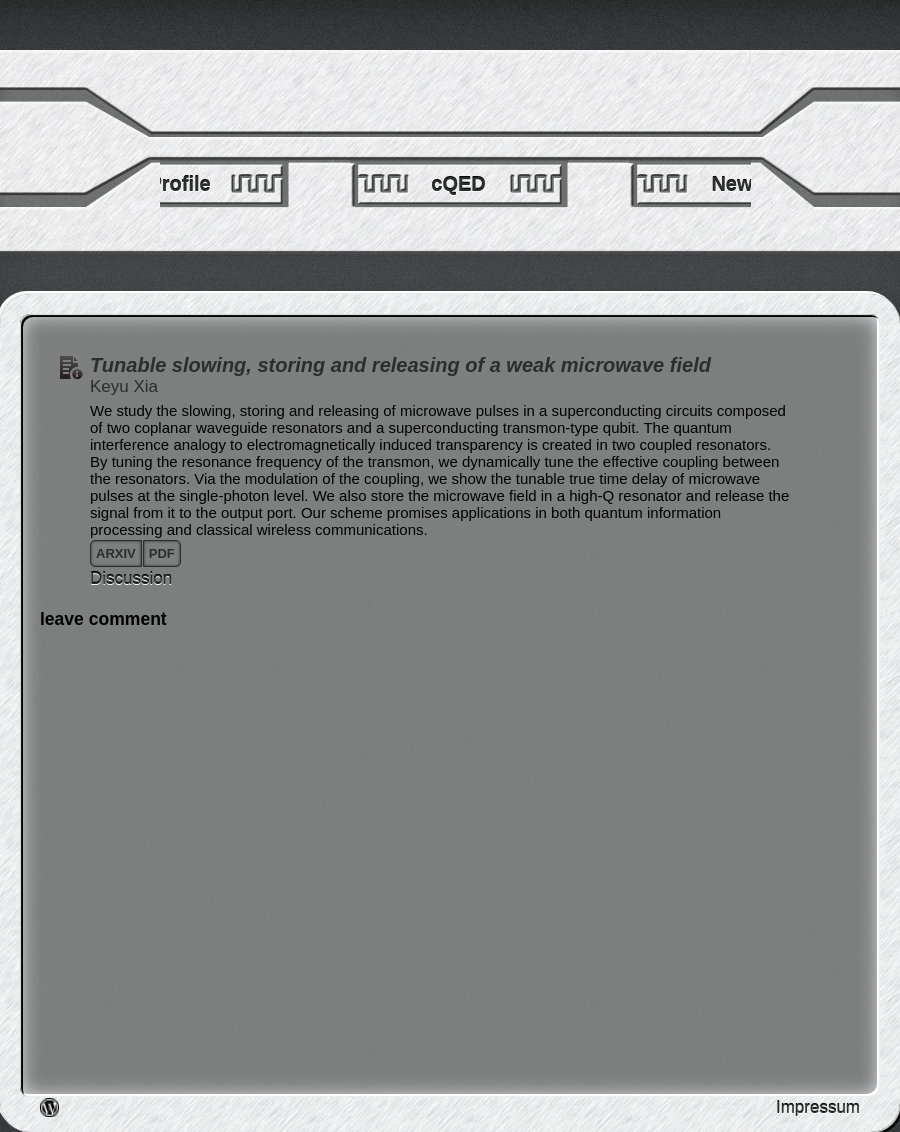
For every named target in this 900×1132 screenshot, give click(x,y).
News (737, 184)
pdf (162, 553)
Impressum (818, 1107)
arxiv (116, 553)
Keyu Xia (124, 386)
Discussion (131, 578)
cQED (458, 184)
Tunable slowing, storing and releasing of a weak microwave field (400, 365)
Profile (179, 184)
